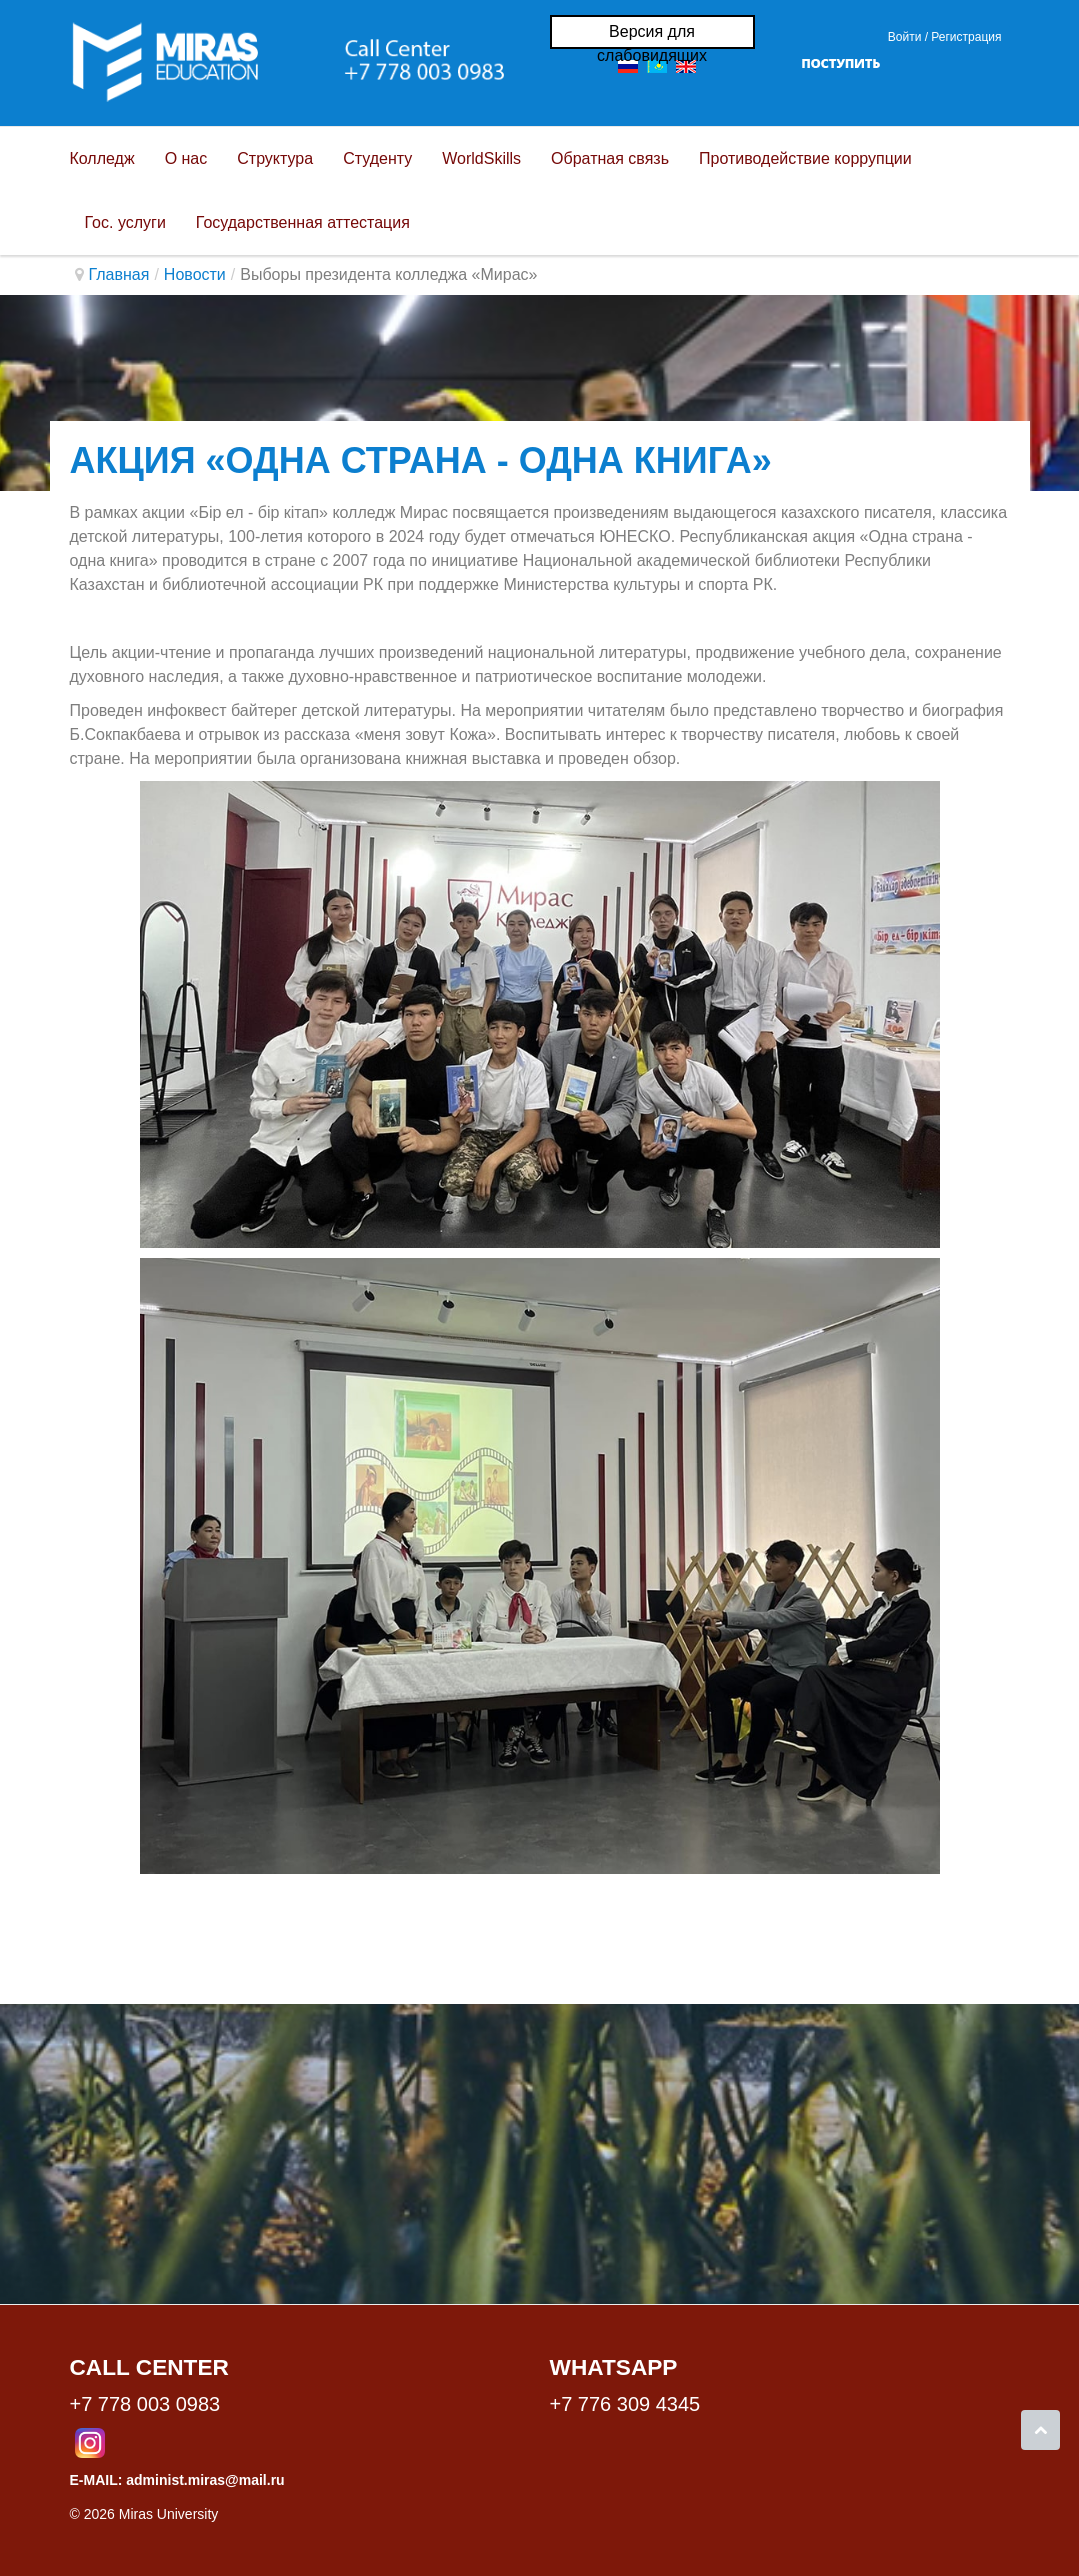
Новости (195, 274)
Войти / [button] (908, 37)
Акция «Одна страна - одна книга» (421, 460)
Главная (119, 274)
